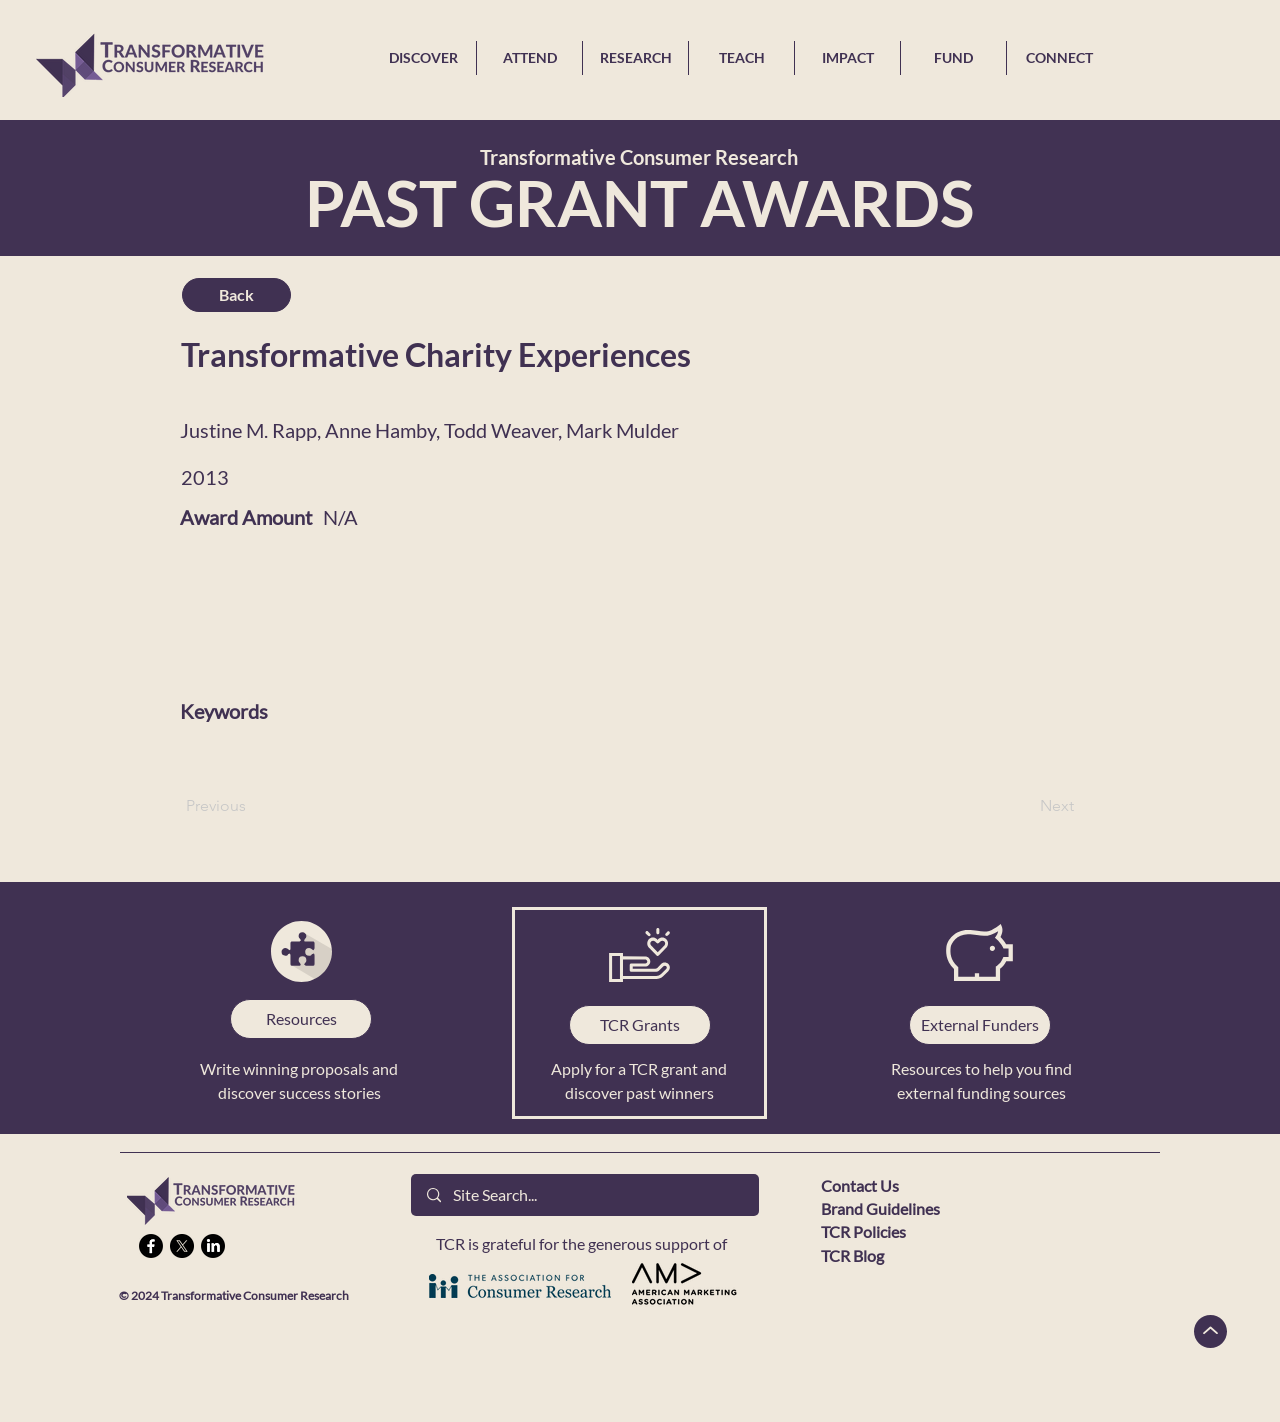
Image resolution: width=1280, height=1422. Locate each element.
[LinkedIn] (213, 1246)
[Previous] (252, 806)
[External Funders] (980, 1025)
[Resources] (301, 1019)
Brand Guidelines (880, 1208)
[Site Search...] (585, 1195)
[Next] (1024, 806)
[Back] (236, 295)
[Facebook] (151, 1246)
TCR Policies (863, 1231)
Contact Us (860, 1185)
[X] (182, 1246)
